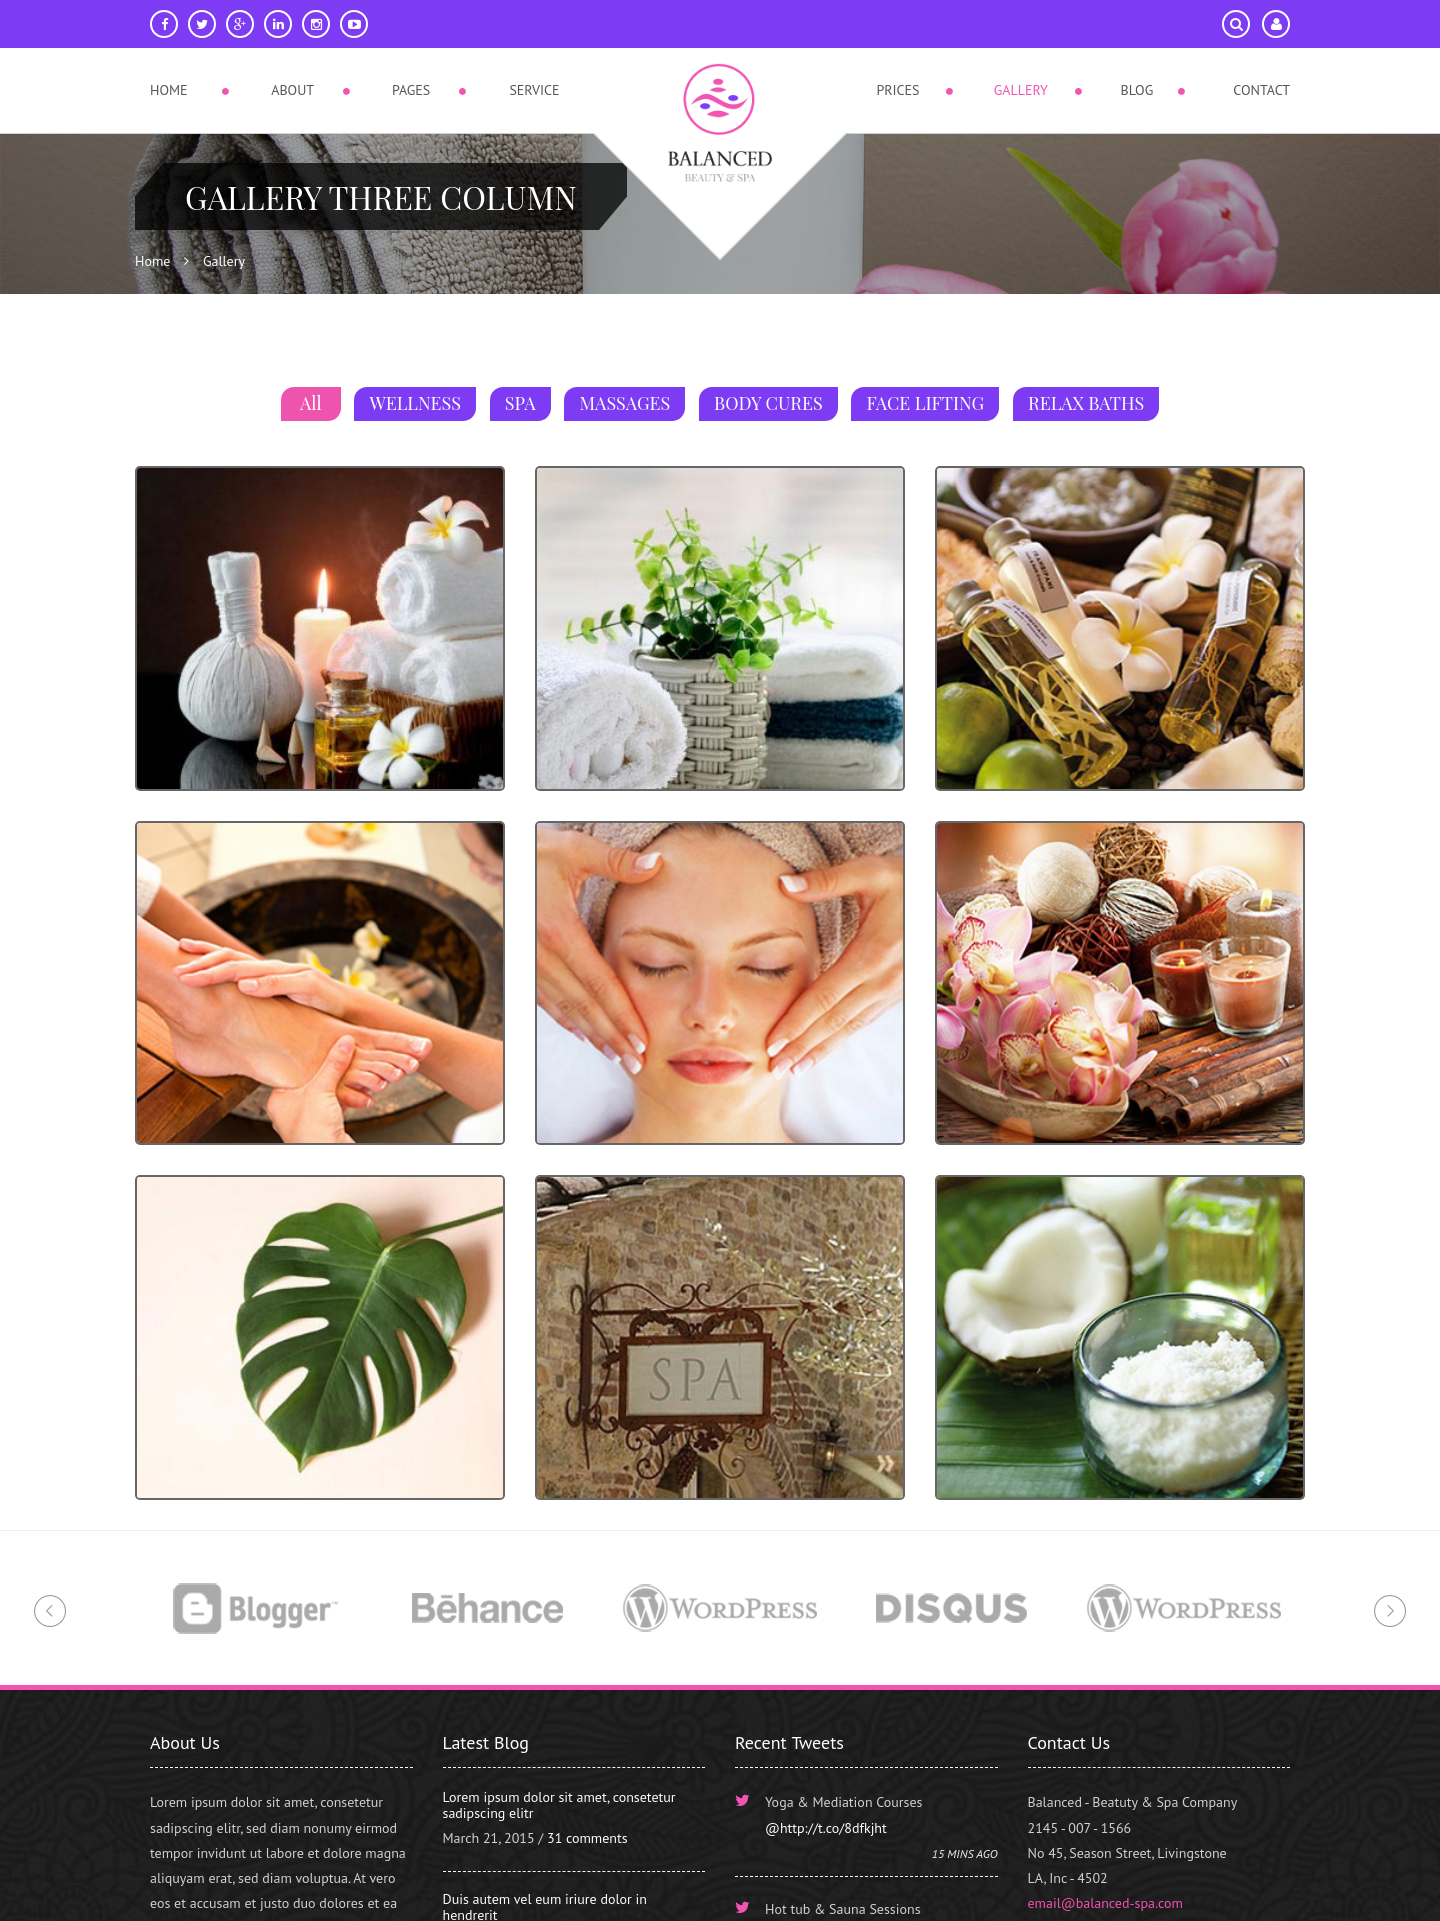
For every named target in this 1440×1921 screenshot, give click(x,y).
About (292, 90)
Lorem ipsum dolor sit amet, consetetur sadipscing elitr (559, 1804)
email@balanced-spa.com (1105, 1903)
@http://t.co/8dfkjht (826, 1828)
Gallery (1021, 90)
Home (169, 90)
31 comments (587, 1838)
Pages (411, 90)
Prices (897, 90)
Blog (1137, 90)
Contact (1261, 90)
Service (534, 90)
